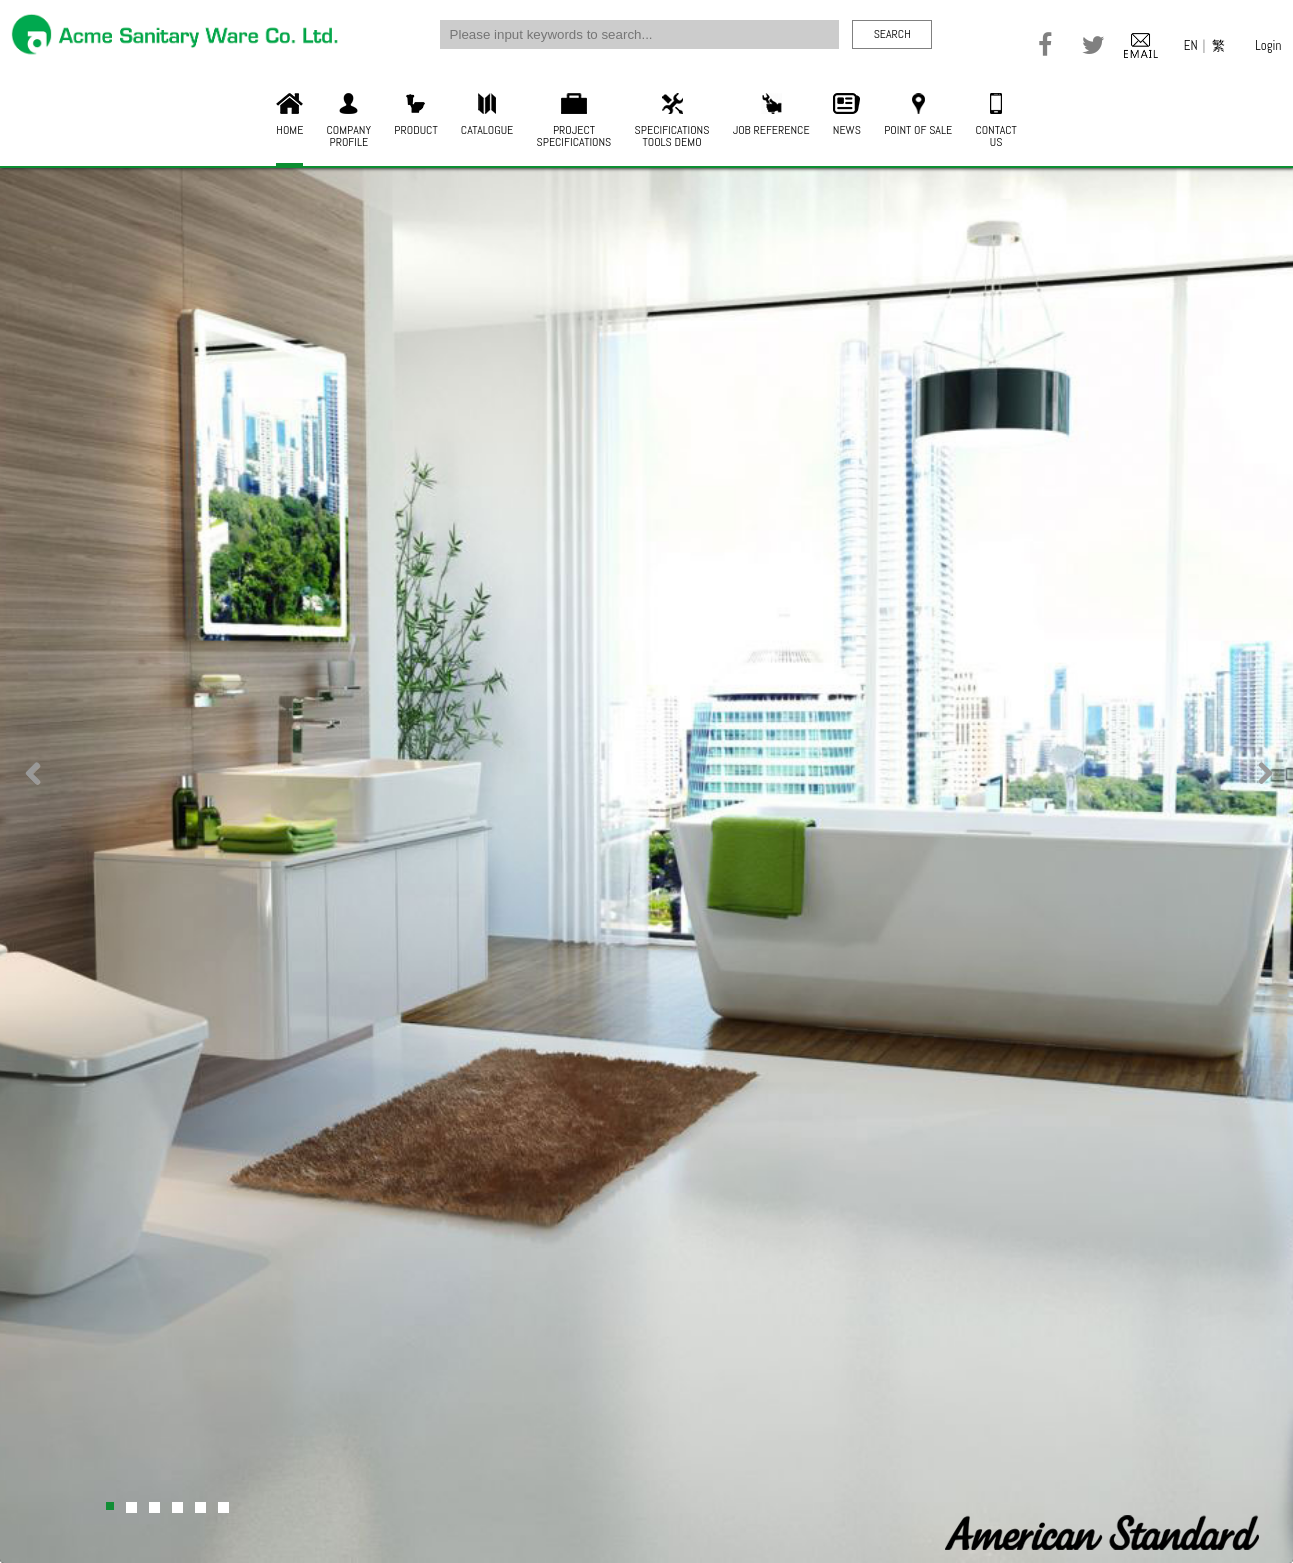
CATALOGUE (487, 115)
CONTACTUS (995, 121)
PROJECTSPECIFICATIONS (574, 121)
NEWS (847, 115)
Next (1260, 786)
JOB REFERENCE (771, 115)
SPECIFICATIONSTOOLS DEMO (672, 121)
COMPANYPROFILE (349, 121)
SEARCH (892, 34)
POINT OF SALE (918, 115)
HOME (289, 115)
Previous (32, 786)
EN (1191, 45)
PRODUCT (415, 115)
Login (1268, 45)
